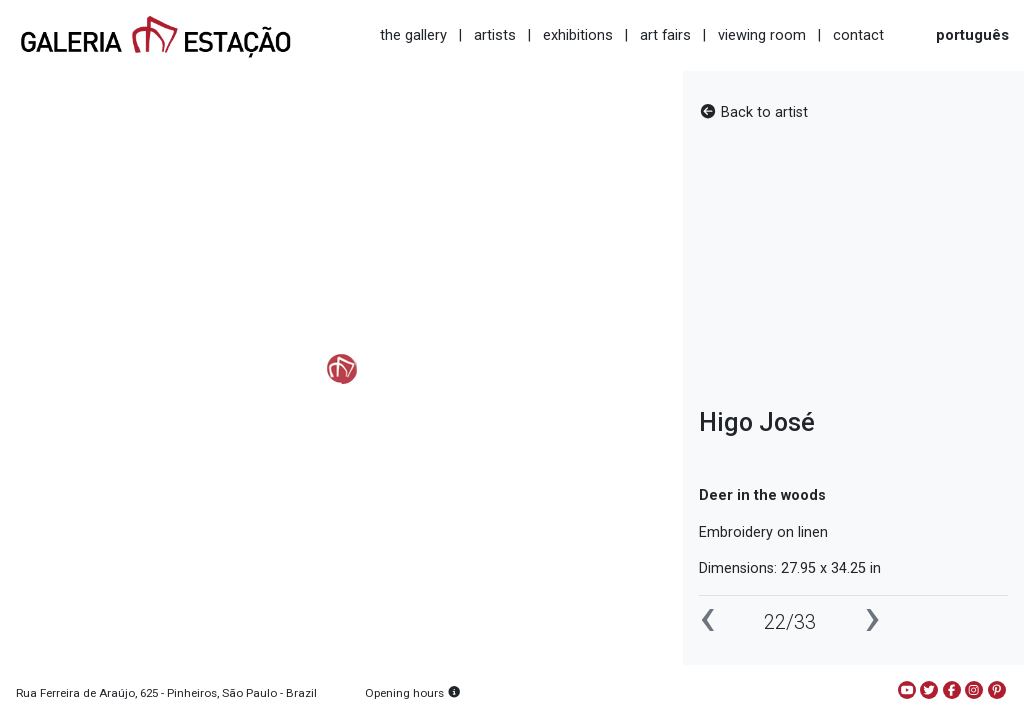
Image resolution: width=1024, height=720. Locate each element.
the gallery (413, 35)
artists (495, 35)
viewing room (762, 35)
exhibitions (578, 35)
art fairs (665, 35)
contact (858, 35)
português (972, 35)
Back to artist (753, 112)
